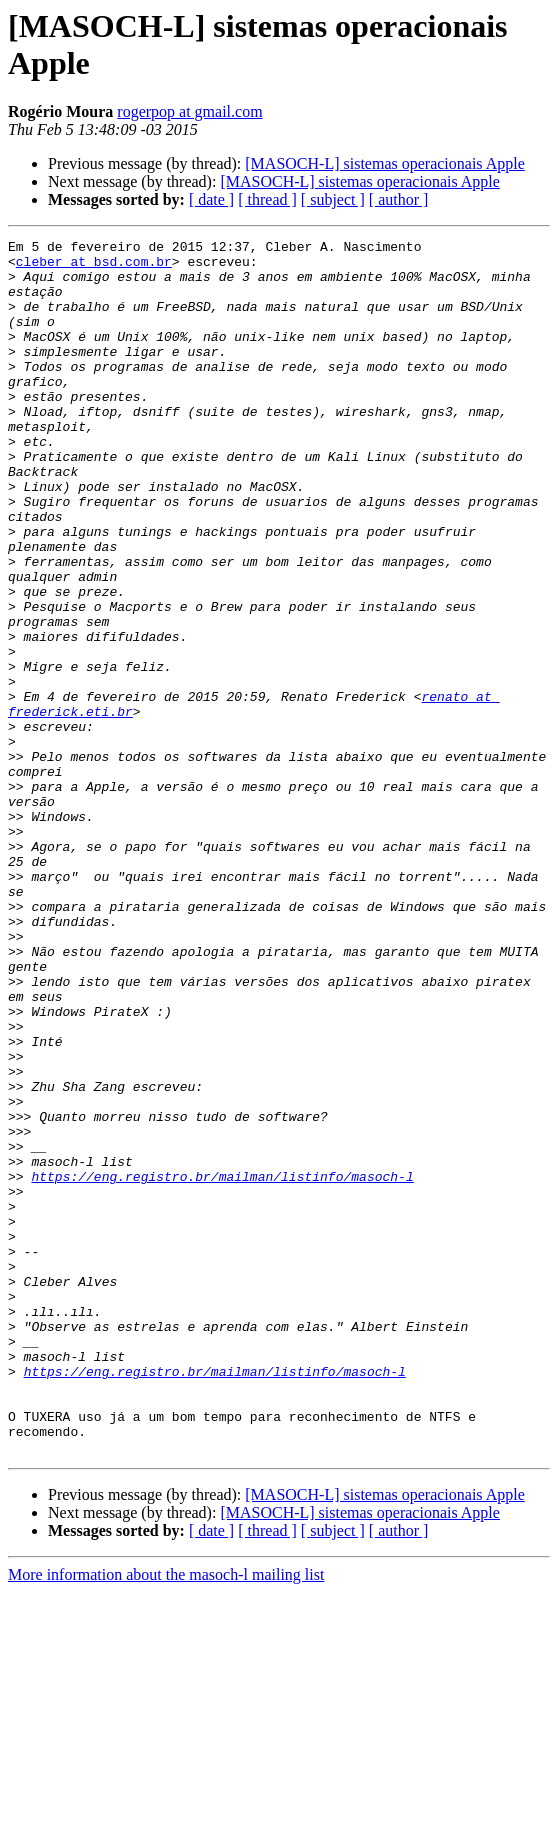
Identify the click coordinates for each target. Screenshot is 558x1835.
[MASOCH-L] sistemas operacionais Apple (385, 163)
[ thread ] (267, 199)
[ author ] (399, 199)
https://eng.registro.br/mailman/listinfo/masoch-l (222, 1365)
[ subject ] (333, 199)
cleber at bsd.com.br (94, 267)
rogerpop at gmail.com (189, 111)
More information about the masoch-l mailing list (166, 1817)
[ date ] (211, 199)
